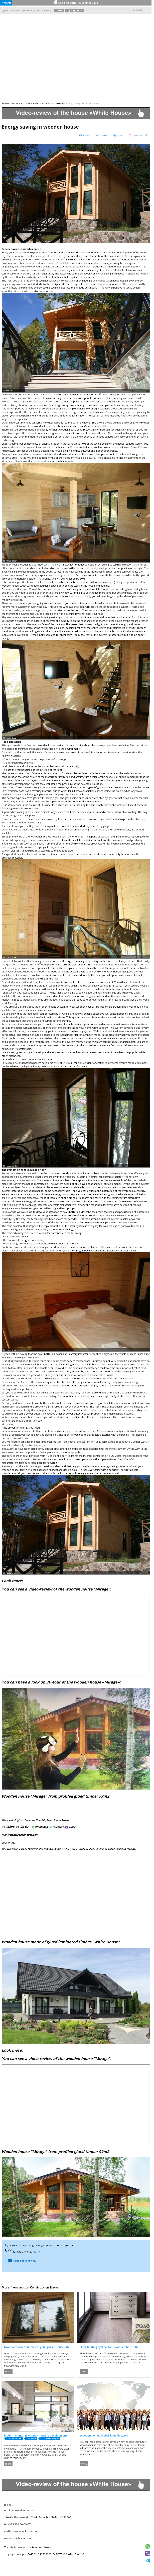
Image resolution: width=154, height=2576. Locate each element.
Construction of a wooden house (26, 103)
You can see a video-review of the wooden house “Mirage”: (56, 1589)
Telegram (45, 10)
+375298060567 (12, 10)
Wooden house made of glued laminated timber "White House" (61, 1941)
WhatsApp (28, 10)
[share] (101, 135)
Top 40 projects (74, 10)
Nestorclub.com (43, 2547)
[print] (118, 135)
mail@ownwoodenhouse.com (21, 2531)
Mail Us (59, 10)
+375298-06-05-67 (15, 1826)
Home (5, 103)
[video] (84, 135)
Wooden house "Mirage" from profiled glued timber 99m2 (55, 1796)
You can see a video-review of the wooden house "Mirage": (56, 2058)
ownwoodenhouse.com (17, 2538)
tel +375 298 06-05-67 (26, 2252)
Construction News (54, 103)
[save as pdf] (138, 135)
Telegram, (57, 1827)
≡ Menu (6, 2)
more (8, 2371)
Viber (37, 10)
